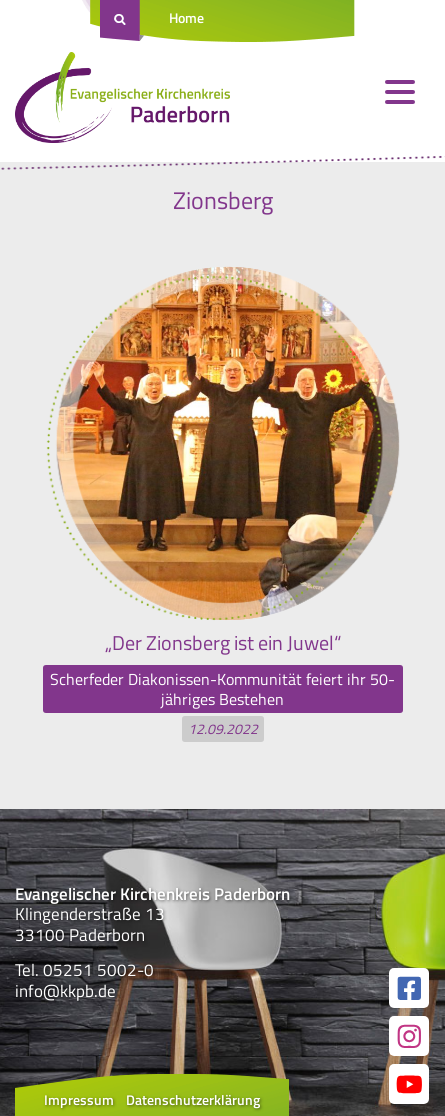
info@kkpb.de (65, 991)
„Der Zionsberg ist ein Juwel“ (223, 642)
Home (186, 17)
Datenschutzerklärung (193, 1099)
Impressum (79, 1099)
